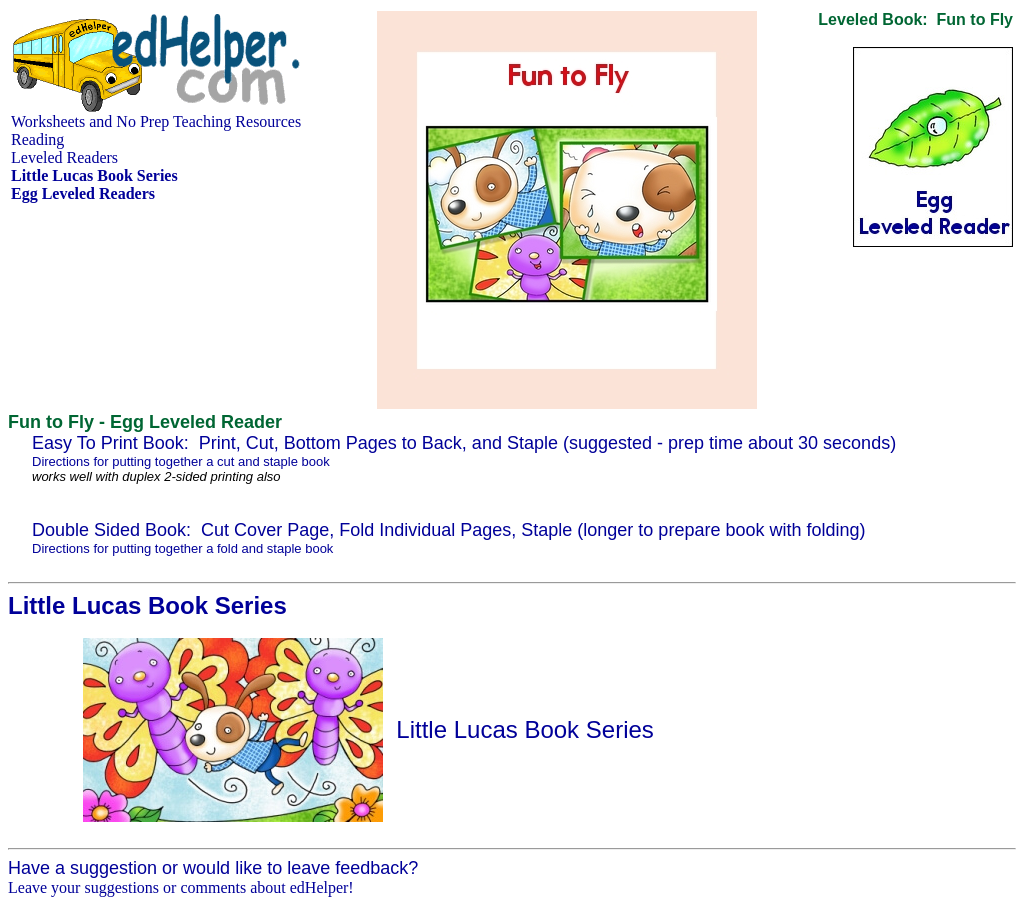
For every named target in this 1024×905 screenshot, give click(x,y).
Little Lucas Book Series (524, 729)
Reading (37, 139)
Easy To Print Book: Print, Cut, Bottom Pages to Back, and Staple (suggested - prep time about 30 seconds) (464, 443)
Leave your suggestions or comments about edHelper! (181, 887)
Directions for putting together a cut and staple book (181, 461)
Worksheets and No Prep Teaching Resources (156, 121)
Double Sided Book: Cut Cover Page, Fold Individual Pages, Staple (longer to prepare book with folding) (449, 530)
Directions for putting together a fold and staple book (182, 548)
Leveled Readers (64, 157)
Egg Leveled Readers (83, 193)
